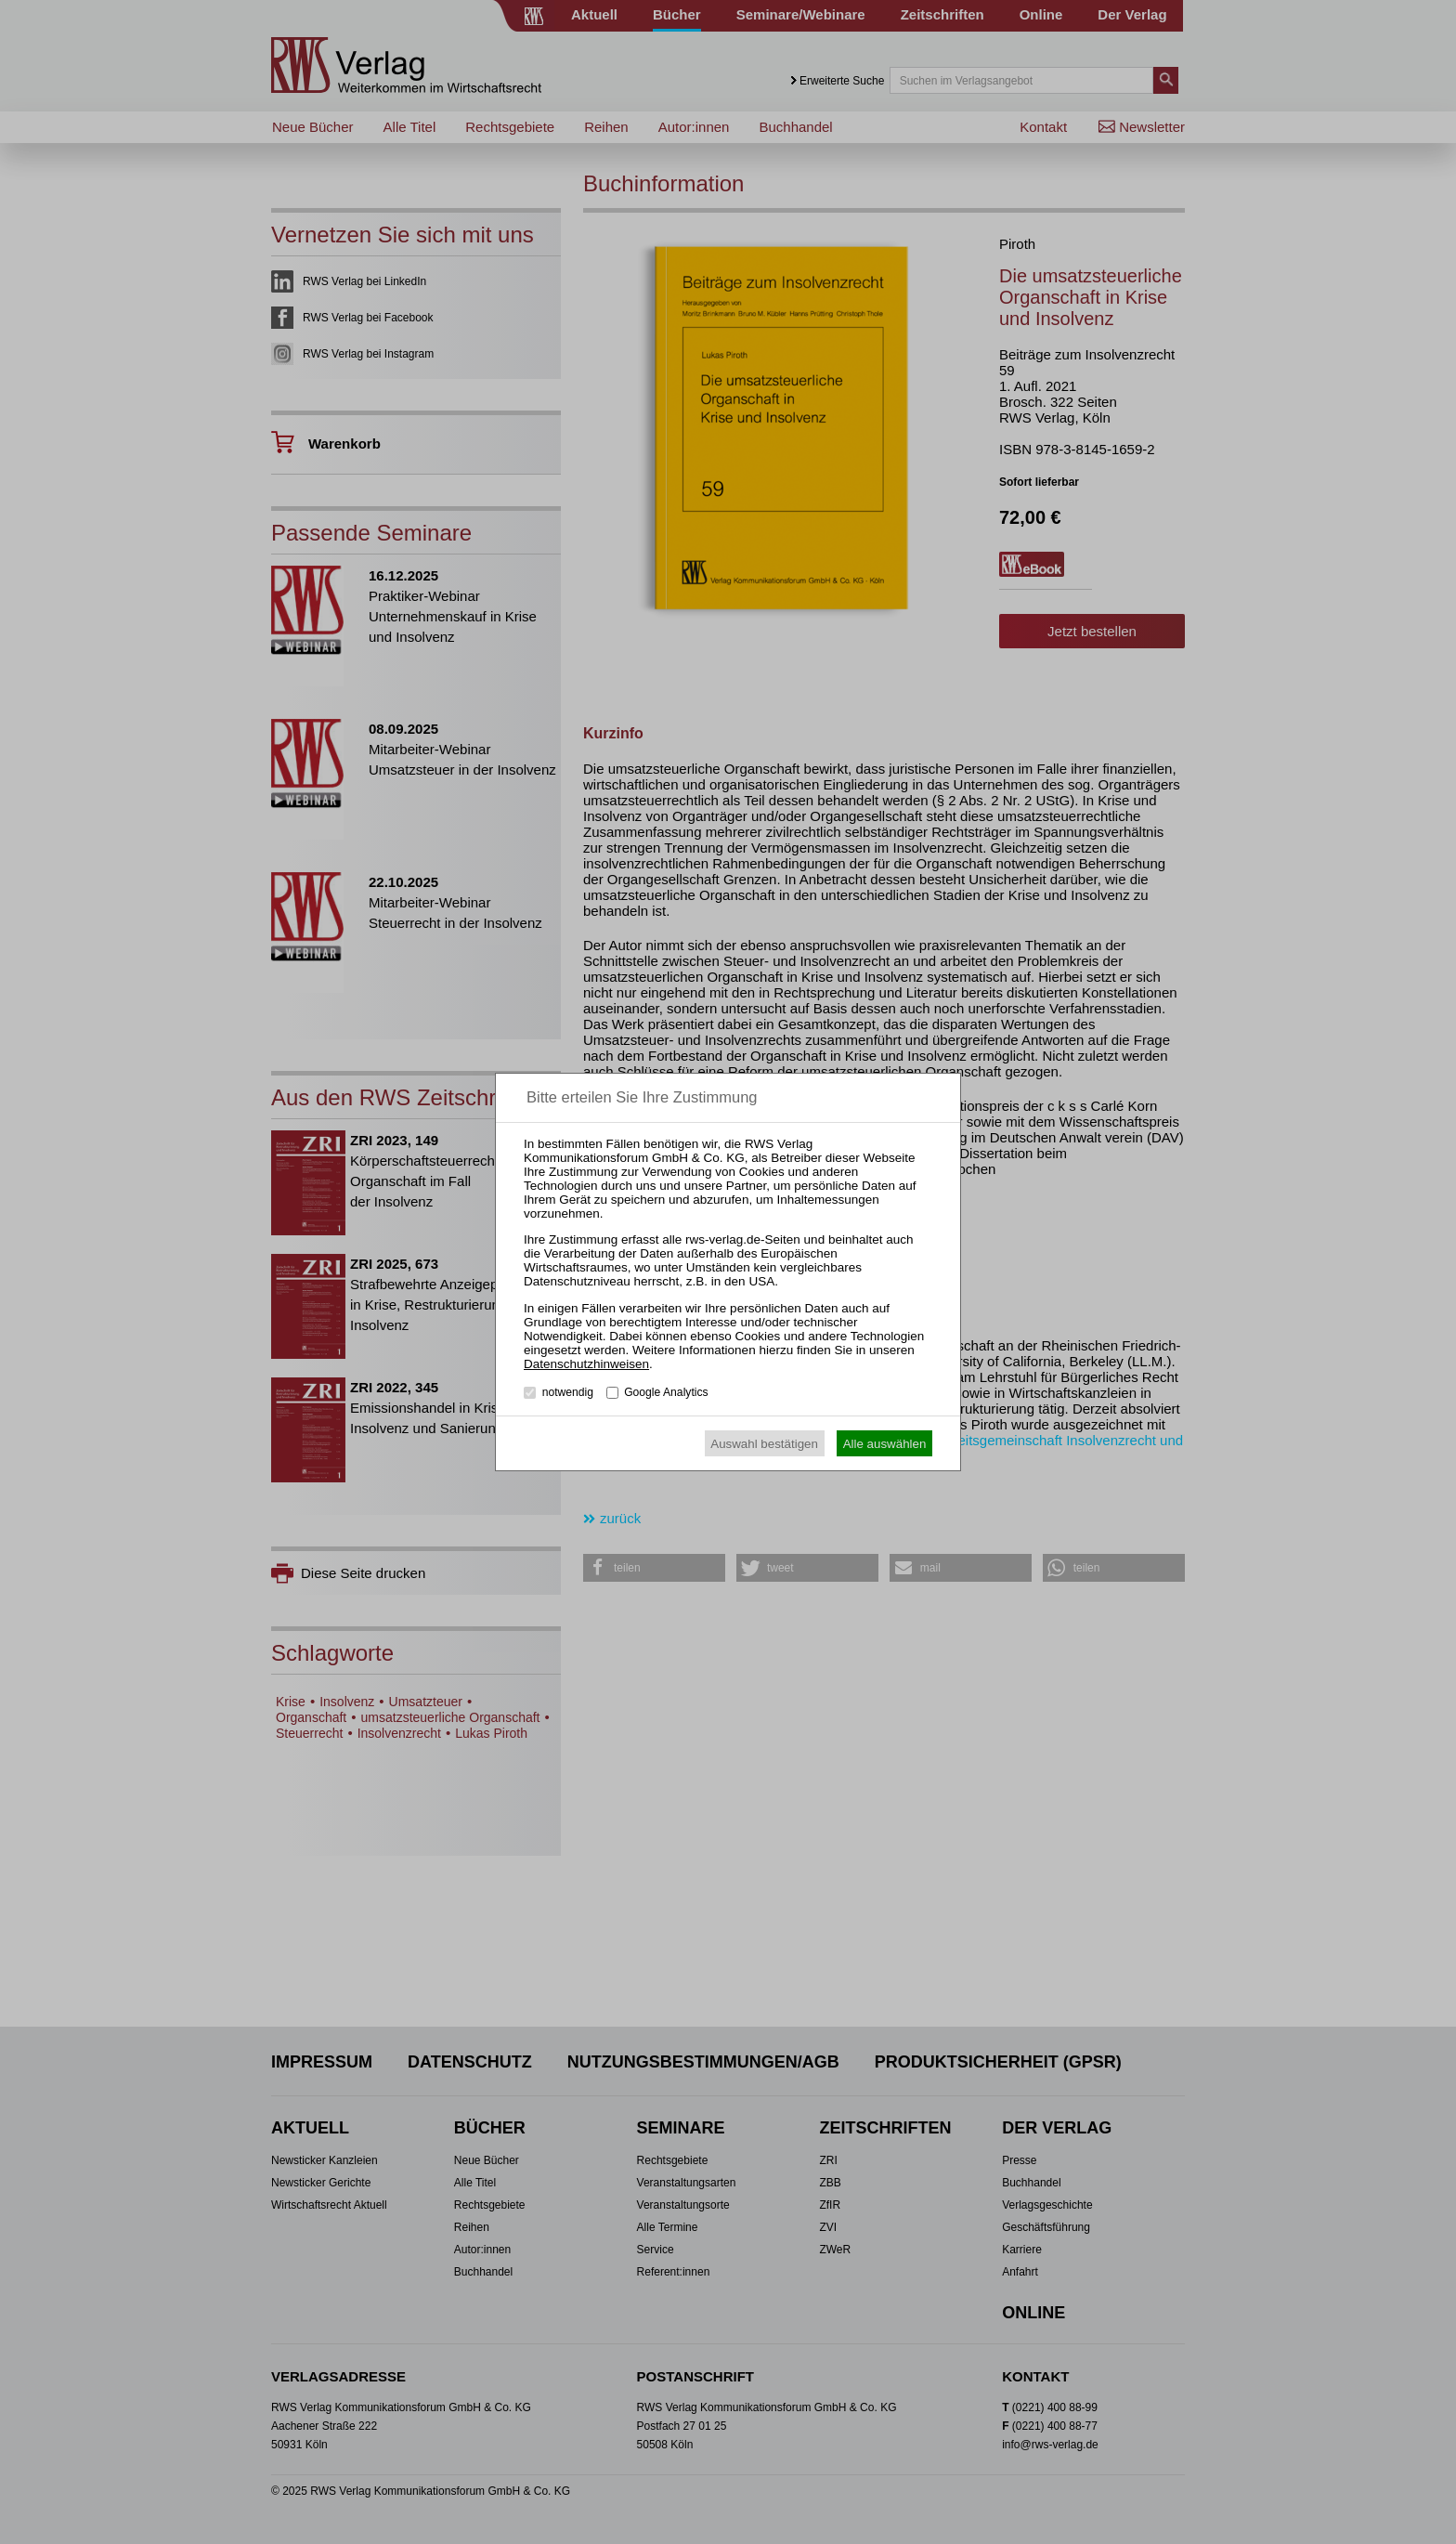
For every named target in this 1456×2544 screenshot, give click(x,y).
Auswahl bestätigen (764, 1444)
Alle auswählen (885, 1444)
